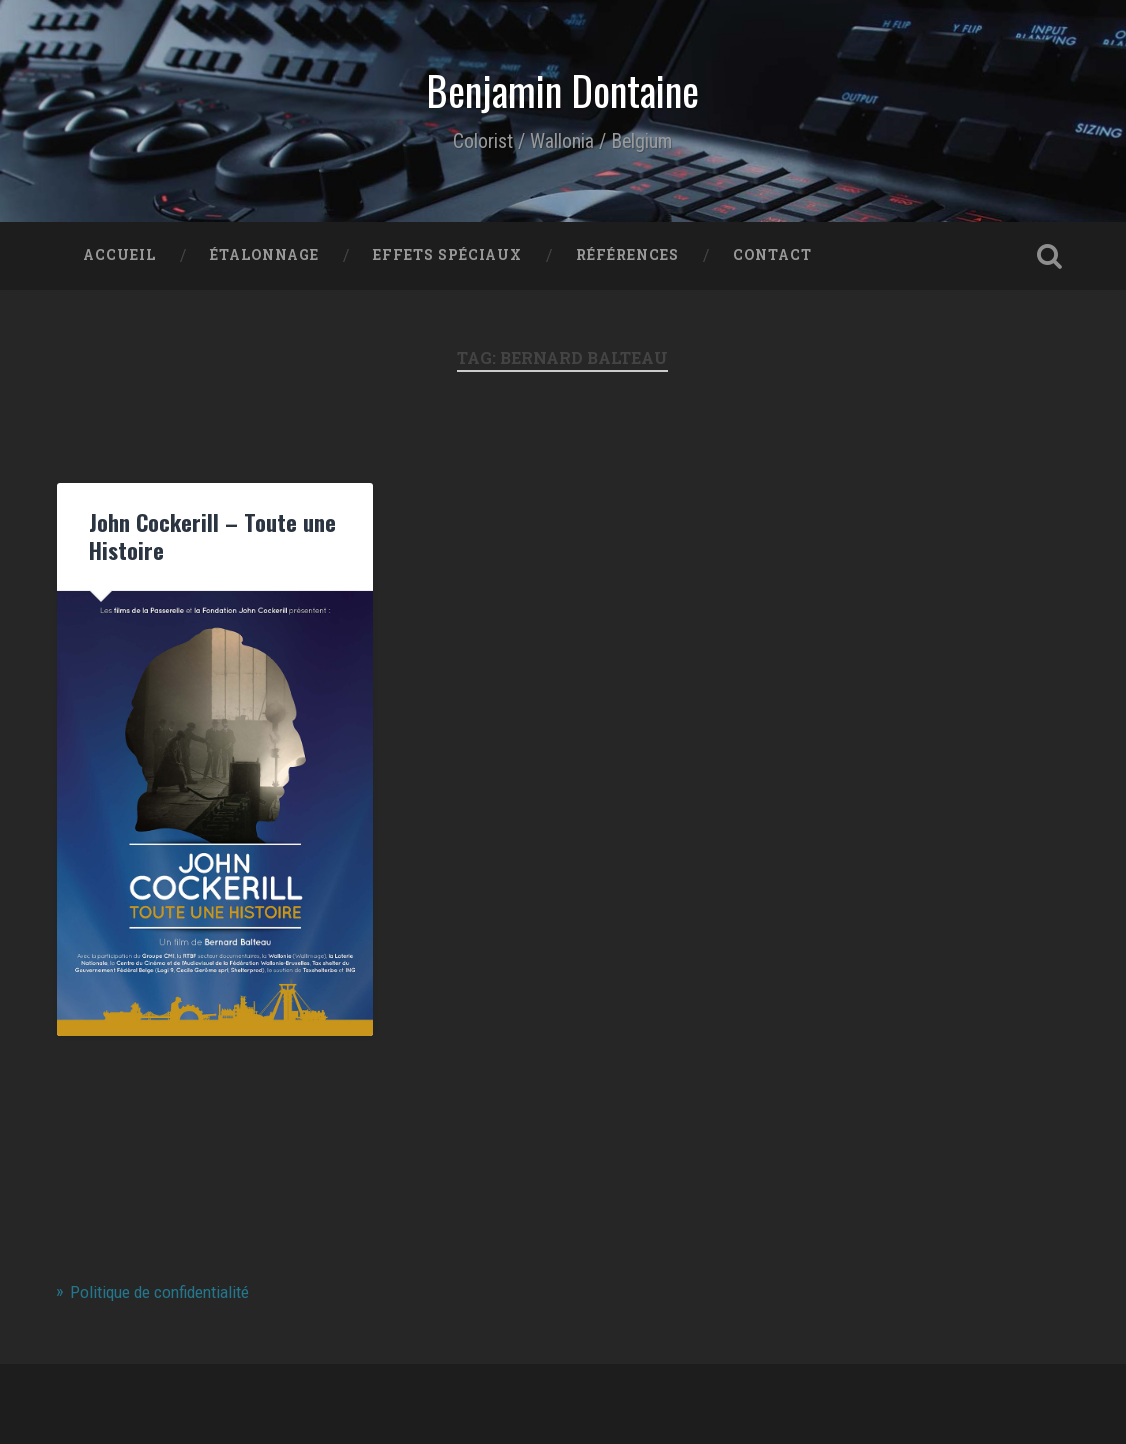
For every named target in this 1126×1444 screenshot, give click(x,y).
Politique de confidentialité (159, 1292)
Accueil (119, 255)
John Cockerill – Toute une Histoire (212, 536)
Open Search (1050, 256)
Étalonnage (264, 255)
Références (627, 255)
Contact (772, 255)
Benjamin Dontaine (562, 90)
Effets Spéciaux (447, 255)
